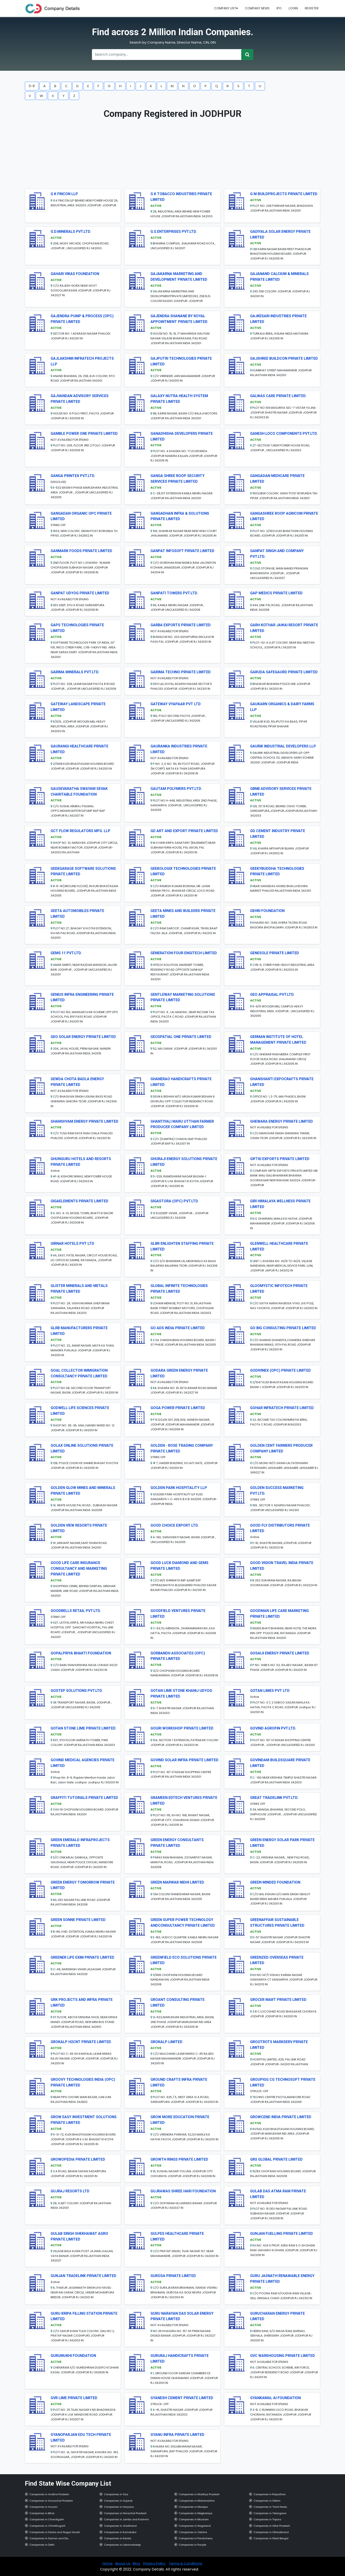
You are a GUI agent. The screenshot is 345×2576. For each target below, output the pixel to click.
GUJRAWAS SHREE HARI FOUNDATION (183, 2191)
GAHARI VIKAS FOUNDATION (75, 274)
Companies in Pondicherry (196, 2538)
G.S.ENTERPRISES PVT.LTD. (173, 231)
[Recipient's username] (166, 54)
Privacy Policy (154, 2563)
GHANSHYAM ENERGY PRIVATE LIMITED (84, 1121)
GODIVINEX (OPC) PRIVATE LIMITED (280, 1370)
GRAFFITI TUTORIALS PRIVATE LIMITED (84, 1797)
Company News (257, 8)
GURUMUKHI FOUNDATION (73, 2355)
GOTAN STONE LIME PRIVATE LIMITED (83, 1728)
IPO (279, 8)
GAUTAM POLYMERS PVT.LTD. (176, 788)
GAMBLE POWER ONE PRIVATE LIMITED (84, 433)
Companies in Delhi (41, 2545)
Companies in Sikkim (267, 2501)
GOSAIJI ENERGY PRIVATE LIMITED (279, 1653)
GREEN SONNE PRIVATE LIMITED (78, 1920)
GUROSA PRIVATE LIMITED (173, 2276)
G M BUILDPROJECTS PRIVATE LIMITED (283, 194)
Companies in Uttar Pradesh (272, 2526)
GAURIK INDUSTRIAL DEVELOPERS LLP (283, 746)
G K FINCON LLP (64, 194)
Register (312, 8)
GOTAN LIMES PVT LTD (270, 1690)
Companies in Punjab (192, 2545)
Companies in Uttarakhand (271, 2532)
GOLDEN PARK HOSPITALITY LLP (178, 1488)
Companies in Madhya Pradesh (199, 2494)
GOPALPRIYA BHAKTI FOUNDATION (81, 1653)
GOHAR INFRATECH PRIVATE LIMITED (282, 1408)
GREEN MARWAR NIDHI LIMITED (177, 1882)
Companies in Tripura (267, 2519)
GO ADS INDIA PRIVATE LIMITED (177, 1328)
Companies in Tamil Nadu (270, 2507)
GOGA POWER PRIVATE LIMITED (177, 1408)
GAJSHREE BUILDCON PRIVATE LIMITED (284, 358)
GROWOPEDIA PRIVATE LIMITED (78, 2159)
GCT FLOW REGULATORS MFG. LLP (80, 831)
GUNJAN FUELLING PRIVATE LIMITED (281, 2233)
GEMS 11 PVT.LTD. (66, 953)
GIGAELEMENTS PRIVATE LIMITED (79, 1201)
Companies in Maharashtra (197, 2501)
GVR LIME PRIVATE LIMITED (74, 2398)
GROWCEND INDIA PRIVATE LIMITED (280, 2117)
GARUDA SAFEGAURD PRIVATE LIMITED (284, 672)
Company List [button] (226, 8)
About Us (122, 2563)
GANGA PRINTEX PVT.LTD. (73, 476)
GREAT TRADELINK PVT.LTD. (274, 1797)
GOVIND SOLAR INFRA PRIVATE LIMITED (184, 1760)
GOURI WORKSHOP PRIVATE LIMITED (181, 1728)
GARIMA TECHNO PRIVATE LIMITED (180, 672)
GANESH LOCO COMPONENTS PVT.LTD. (284, 433)
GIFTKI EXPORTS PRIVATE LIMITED (279, 1159)
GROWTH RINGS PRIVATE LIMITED (179, 2159)
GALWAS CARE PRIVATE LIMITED (278, 396)
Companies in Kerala (117, 2538)
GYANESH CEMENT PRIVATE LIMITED (181, 2398)
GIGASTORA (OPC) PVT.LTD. (174, 1201)
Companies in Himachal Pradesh (125, 2513)
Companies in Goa (116, 2494)
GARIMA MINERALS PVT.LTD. (75, 672)
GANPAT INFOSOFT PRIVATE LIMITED (182, 551)
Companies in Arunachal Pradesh (51, 2501)
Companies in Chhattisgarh (47, 2526)
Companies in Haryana (119, 2507)
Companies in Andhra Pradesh (49, 2494)
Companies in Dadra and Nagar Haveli (54, 2532)
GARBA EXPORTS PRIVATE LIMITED (180, 625)
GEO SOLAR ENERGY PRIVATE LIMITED (83, 1037)
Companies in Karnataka (120, 2532)
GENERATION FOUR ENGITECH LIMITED (183, 953)
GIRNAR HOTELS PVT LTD (72, 1243)
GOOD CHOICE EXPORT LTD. (174, 1525)
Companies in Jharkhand (120, 2526)
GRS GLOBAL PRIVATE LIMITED (276, 2159)
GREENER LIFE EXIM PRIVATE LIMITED (82, 1957)
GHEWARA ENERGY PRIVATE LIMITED (281, 1121)
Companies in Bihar (41, 2513)
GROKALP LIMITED (166, 2042)
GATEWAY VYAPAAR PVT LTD (175, 704)
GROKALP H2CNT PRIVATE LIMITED (81, 2042)
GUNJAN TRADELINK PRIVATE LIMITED (83, 2276)
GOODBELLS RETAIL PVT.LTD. (76, 1611)
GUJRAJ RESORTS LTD (70, 2191)
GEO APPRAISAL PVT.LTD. (272, 994)
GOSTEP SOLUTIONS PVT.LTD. (77, 1690)
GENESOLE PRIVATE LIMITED (274, 953)
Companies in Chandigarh (46, 2519)
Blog (136, 2563)
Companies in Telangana (270, 2513)
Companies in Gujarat (118, 2501)
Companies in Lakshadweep (122, 2545)
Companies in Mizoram (194, 2519)
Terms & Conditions (185, 2563)
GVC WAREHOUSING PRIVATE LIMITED (282, 2355)
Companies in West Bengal (271, 2538)
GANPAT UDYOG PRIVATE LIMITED (80, 593)
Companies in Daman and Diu (48, 2538)
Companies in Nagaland (195, 2526)
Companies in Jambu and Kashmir (126, 2519)
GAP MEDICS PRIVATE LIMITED (276, 593)
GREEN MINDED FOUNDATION (275, 1882)
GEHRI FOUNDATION (267, 911)
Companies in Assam (43, 2507)
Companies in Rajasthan (270, 2494)
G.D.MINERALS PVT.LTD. (71, 231)
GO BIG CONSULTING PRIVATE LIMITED (283, 1328)
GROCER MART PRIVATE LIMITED (278, 1999)
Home (107, 2563)
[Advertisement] (161, 153)
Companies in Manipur (193, 2507)
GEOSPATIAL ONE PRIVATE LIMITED (180, 1037)
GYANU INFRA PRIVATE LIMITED (177, 2434)
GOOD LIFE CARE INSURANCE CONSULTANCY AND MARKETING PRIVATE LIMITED (79, 1568)
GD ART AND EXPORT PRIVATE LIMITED (184, 831)
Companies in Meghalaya (195, 2513)
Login (293, 8)
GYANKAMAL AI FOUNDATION (275, 2398)
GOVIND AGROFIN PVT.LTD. (273, 1728)
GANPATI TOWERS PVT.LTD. (174, 593)
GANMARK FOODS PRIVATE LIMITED (81, 551)
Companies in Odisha (193, 2532)
